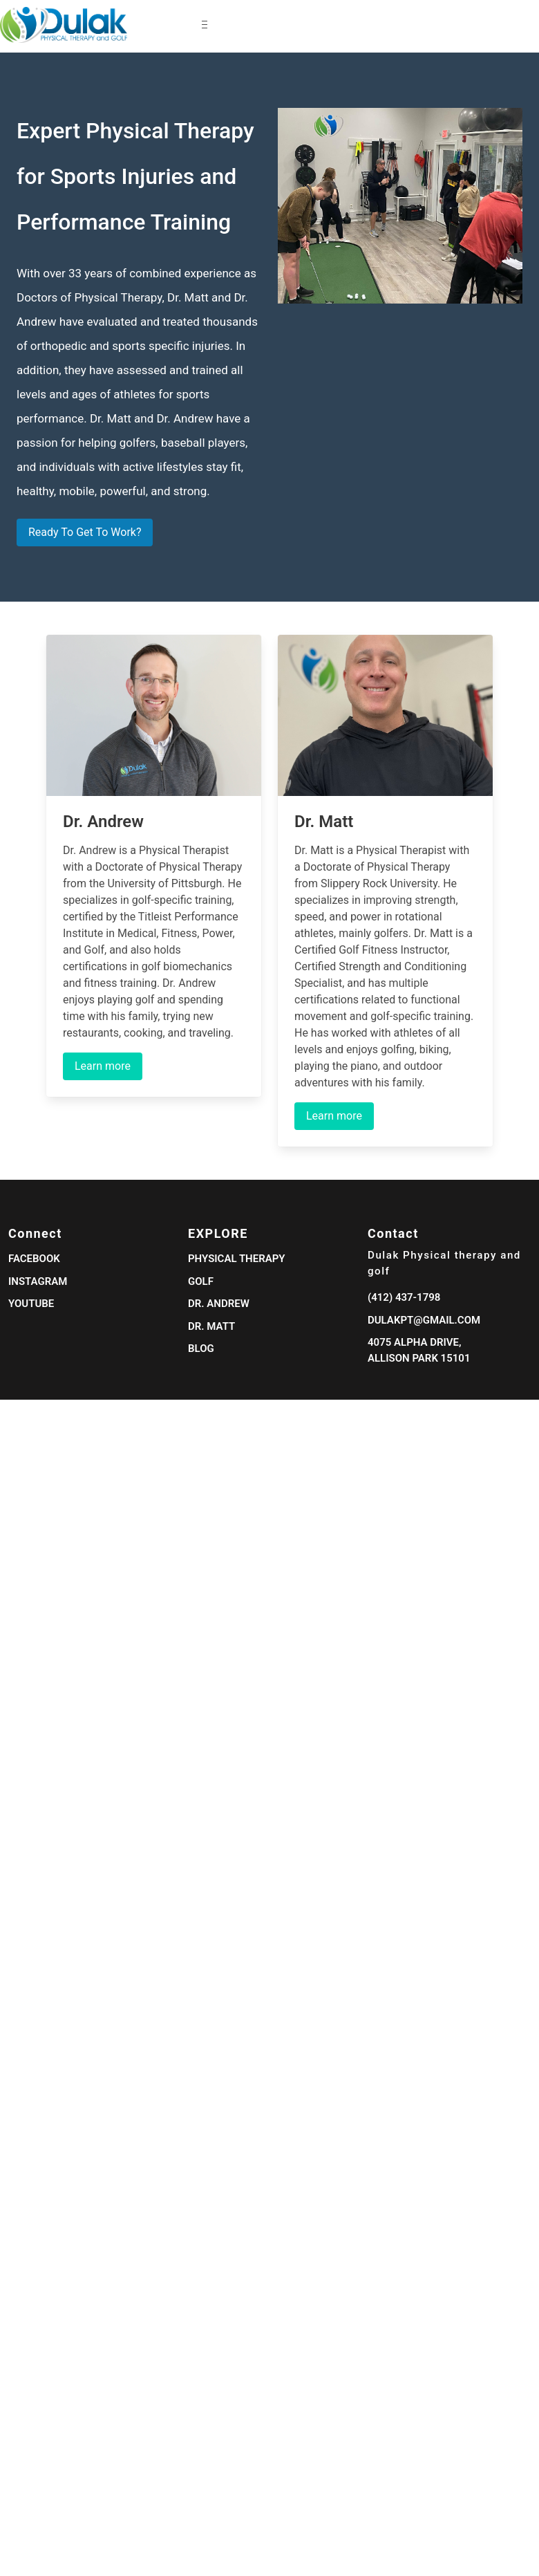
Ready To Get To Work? (84, 532)
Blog (201, 1348)
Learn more (103, 1066)
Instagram (37, 1281)
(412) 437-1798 (404, 1297)
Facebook (34, 1258)
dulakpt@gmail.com (424, 1320)
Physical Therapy (236, 1258)
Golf (201, 1281)
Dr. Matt (211, 1326)
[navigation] (103, 25)
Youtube (31, 1303)
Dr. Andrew (218, 1303)
